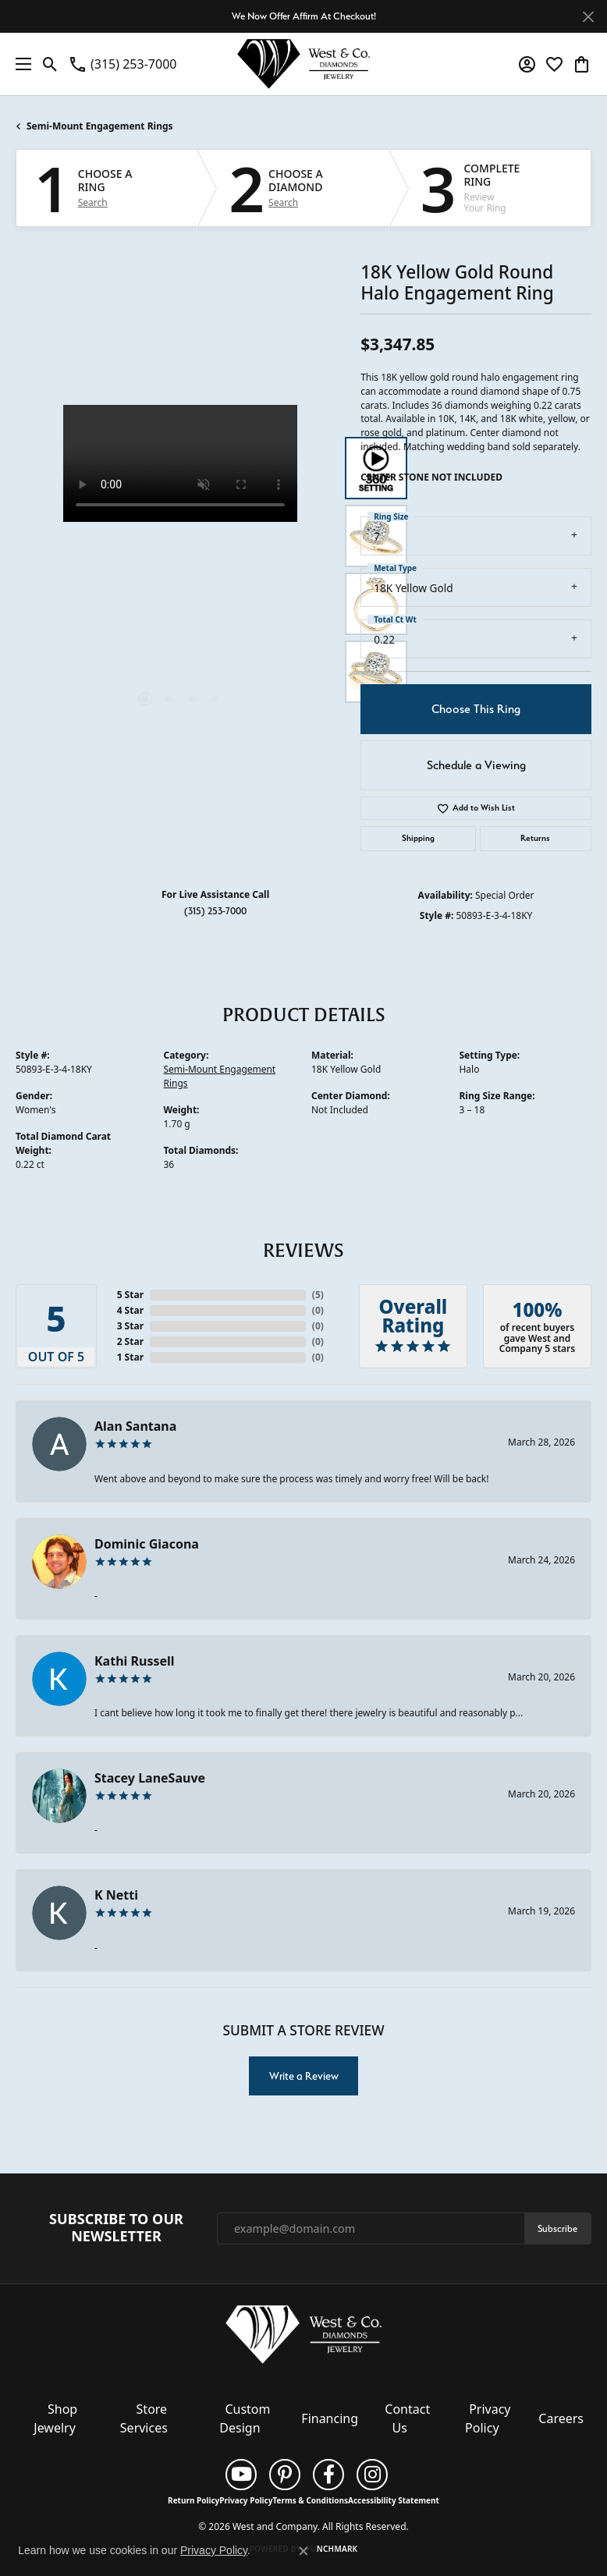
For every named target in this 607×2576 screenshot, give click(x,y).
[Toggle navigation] (19, 64)
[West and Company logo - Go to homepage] (303, 64)
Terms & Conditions (310, 2500)
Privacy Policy (487, 2418)
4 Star (130, 1310)
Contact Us (407, 2418)
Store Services (144, 2418)
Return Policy (193, 2500)
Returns (535, 838)
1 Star (130, 1357)
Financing (329, 2418)
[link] (122, 64)
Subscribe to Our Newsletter (116, 2227)
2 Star (130, 1341)
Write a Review (304, 2076)
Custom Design (244, 2418)
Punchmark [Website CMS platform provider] (332, 2548)
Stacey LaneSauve (149, 1778)
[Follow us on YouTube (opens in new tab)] (241, 2474)
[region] (180, 569)
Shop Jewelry (55, 2418)
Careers (561, 2418)
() (318, 1294)
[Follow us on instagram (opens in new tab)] (372, 2474)
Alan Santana (135, 1426)
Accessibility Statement (393, 2500)
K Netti (116, 1895)
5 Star (130, 1294)
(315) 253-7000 (215, 911)
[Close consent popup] (303, 2551)
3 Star (130, 1325)
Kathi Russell (134, 1660)
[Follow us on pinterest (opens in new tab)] (284, 2474)
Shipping (418, 838)
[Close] (588, 17)
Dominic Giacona (146, 1543)
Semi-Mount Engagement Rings (100, 126)
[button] (50, 64)
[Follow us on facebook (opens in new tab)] (328, 2474)
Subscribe (557, 2228)
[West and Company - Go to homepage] (303, 2337)
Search (93, 202)
